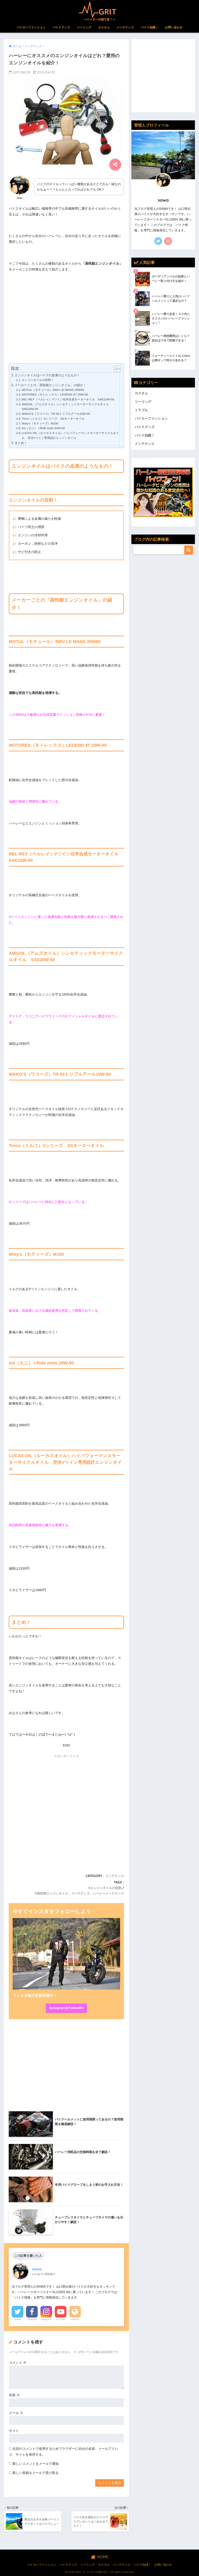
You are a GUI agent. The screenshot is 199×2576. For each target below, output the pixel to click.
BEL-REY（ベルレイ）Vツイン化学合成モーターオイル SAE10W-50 (68, 399)
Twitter (17, 2319)
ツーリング (84, 27)
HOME (99, 2556)
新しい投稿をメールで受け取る (35, 2473)
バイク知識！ (149, 27)
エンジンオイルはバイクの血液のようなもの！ (47, 375)
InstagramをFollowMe (66, 2008)
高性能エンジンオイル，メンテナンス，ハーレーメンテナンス (80, 1893)
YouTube (60, 2319)
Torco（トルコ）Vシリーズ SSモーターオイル (53, 418)
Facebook (32, 2319)
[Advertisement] (66, 327)
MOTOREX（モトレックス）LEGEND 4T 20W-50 (55, 394)
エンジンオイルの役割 (105, 1888)
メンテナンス (125, 27)
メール (16, 2413)
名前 (14, 2395)
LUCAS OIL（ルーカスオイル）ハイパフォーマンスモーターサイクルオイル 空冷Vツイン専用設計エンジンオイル (70, 435)
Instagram (46, 2319)
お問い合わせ (173, 27)
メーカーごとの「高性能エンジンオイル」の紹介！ (50, 385)
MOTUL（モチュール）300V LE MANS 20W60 (53, 389)
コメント (17, 2362)
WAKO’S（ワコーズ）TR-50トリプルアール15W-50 (56, 413)
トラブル (141, 410)
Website (75, 2319)
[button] (115, 369)
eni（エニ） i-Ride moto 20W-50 (43, 428)
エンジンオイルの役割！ (38, 380)
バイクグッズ (61, 27)
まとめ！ (21, 442)
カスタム (104, 27)
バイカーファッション (31, 27)
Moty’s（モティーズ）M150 (40, 423)
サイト (14, 2431)
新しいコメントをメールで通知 (35, 2464)
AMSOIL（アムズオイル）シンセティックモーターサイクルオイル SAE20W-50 (67, 406)
